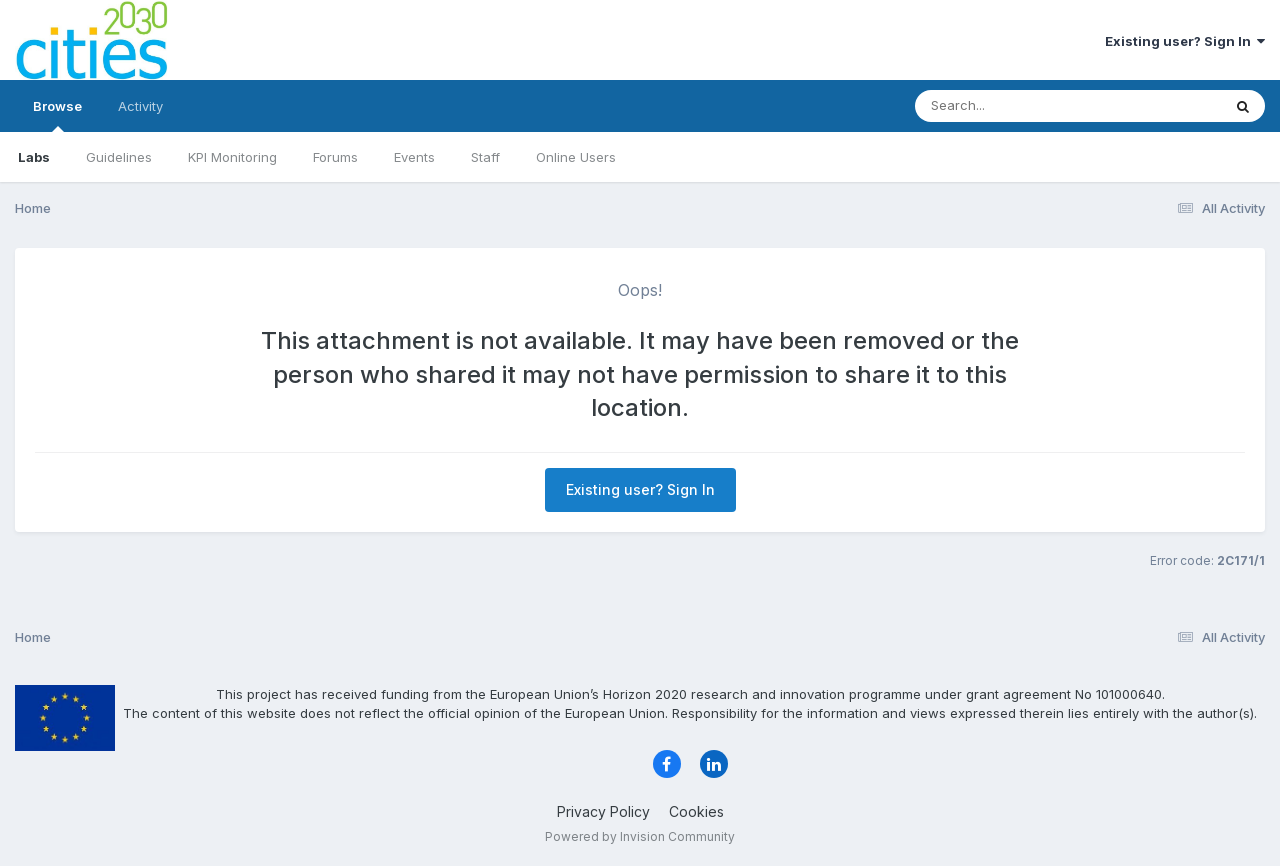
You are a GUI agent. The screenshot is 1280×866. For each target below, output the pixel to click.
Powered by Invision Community (640, 836)
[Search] (1013, 106)
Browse (57, 115)
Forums (335, 157)
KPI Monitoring (232, 157)
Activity (140, 106)
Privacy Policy (603, 811)
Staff (485, 157)
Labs (34, 157)
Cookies (696, 811)
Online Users (576, 157)
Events (414, 157)
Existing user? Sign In (1185, 41)
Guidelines (119, 157)
